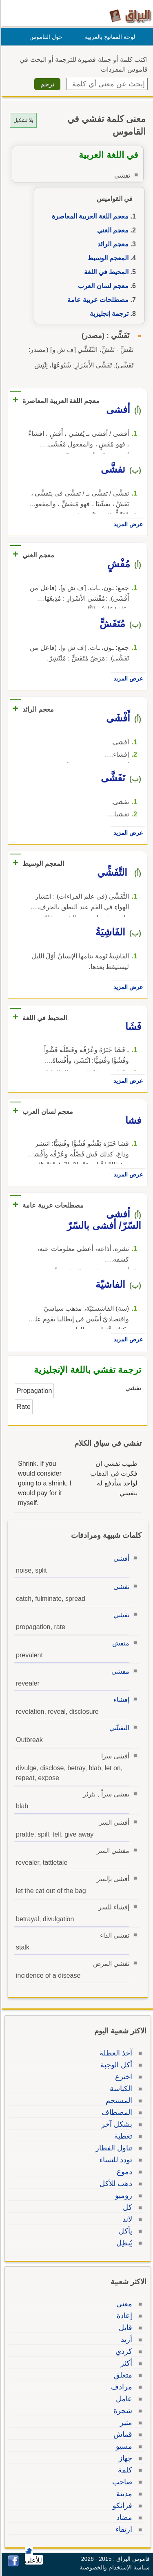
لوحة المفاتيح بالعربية (109, 37)
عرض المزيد (127, 524)
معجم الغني (111, 230)
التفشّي (118, 1727)
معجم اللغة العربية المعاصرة (89, 216)
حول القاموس (44, 37)
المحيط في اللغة (105, 271)
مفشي (119, 1671)
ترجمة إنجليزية (108, 313)
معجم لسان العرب (102, 285)
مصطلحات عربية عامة (96, 299)
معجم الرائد (111, 244)
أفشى (120, 1558)
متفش (119, 1643)
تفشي (120, 1614)
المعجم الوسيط (106, 258)
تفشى (120, 1586)
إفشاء (120, 1699)
